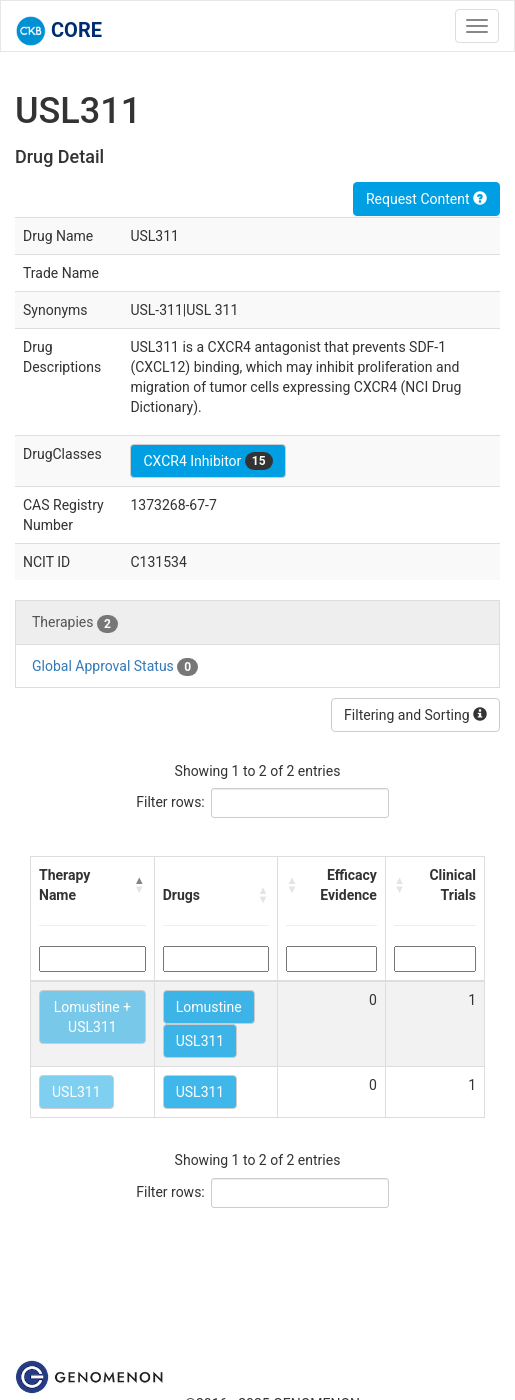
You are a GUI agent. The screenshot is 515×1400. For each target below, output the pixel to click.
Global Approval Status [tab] (115, 667)
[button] (140, 885)
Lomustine (209, 1007)
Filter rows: (170, 802)
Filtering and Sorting (415, 715)
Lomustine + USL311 (92, 1017)
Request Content (426, 199)
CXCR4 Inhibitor (207, 461)
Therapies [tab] (75, 623)
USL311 (200, 1041)
